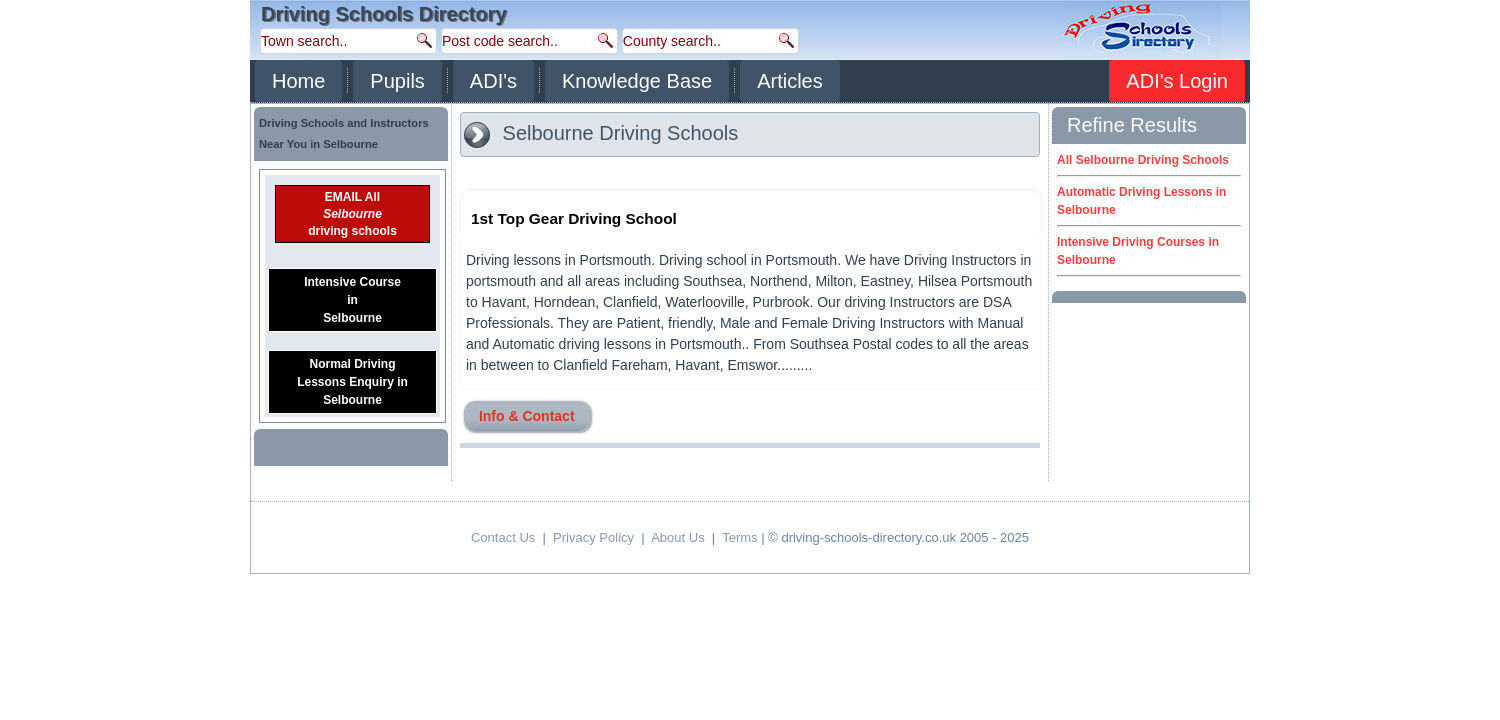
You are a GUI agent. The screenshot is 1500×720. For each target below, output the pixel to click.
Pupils (397, 81)
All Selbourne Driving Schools (1143, 160)
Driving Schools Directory (384, 14)
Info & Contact (527, 416)
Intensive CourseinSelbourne (352, 300)
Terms (739, 537)
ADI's (493, 81)
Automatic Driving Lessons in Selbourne (1141, 201)
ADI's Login (1177, 81)
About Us (677, 537)
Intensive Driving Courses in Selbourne (1138, 251)
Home (298, 81)
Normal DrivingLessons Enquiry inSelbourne (352, 382)
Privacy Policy (593, 537)
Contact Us (503, 537)
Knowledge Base (637, 81)
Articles (790, 81)
